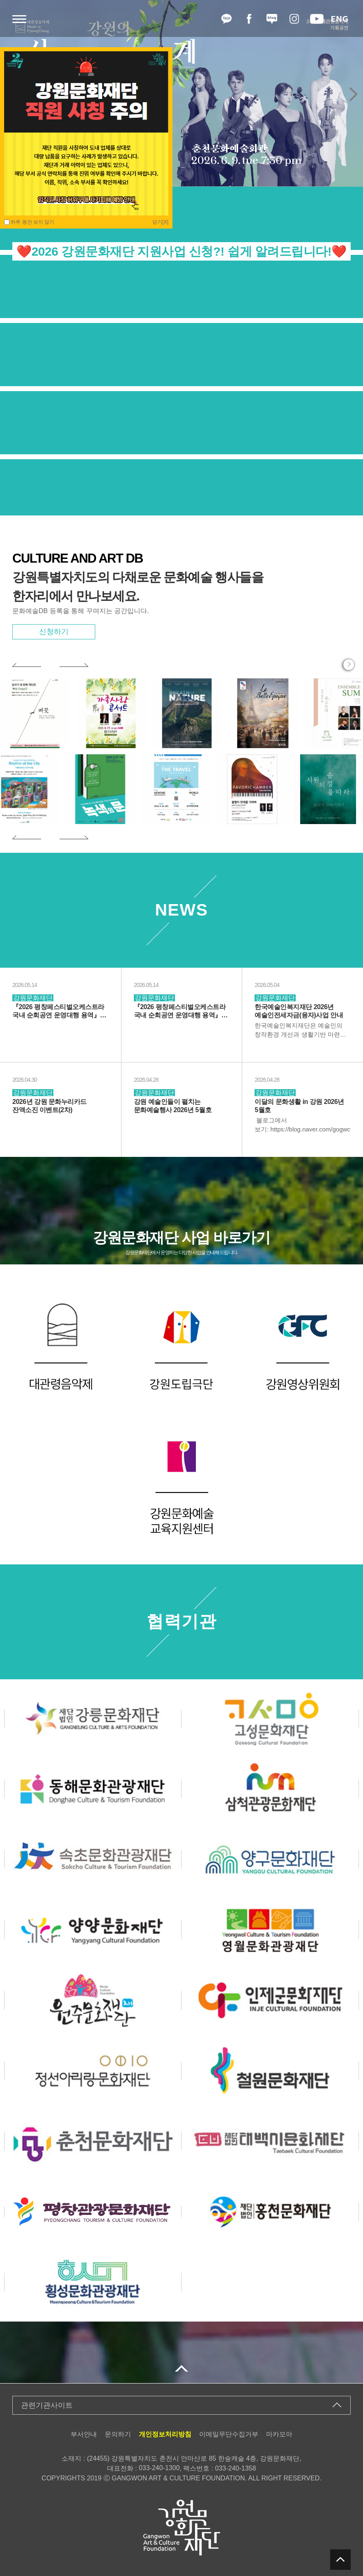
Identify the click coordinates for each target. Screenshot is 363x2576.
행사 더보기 (349, 665)
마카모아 (279, 2434)
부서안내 (84, 2434)
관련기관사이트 (47, 2405)
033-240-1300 (159, 2467)
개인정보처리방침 (165, 2434)
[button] (353, 94)
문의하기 (118, 2434)
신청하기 (54, 631)
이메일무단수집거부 (228, 2434)
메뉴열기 (19, 19)
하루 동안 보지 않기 (29, 222)
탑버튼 (340, 2559)
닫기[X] (160, 222)
